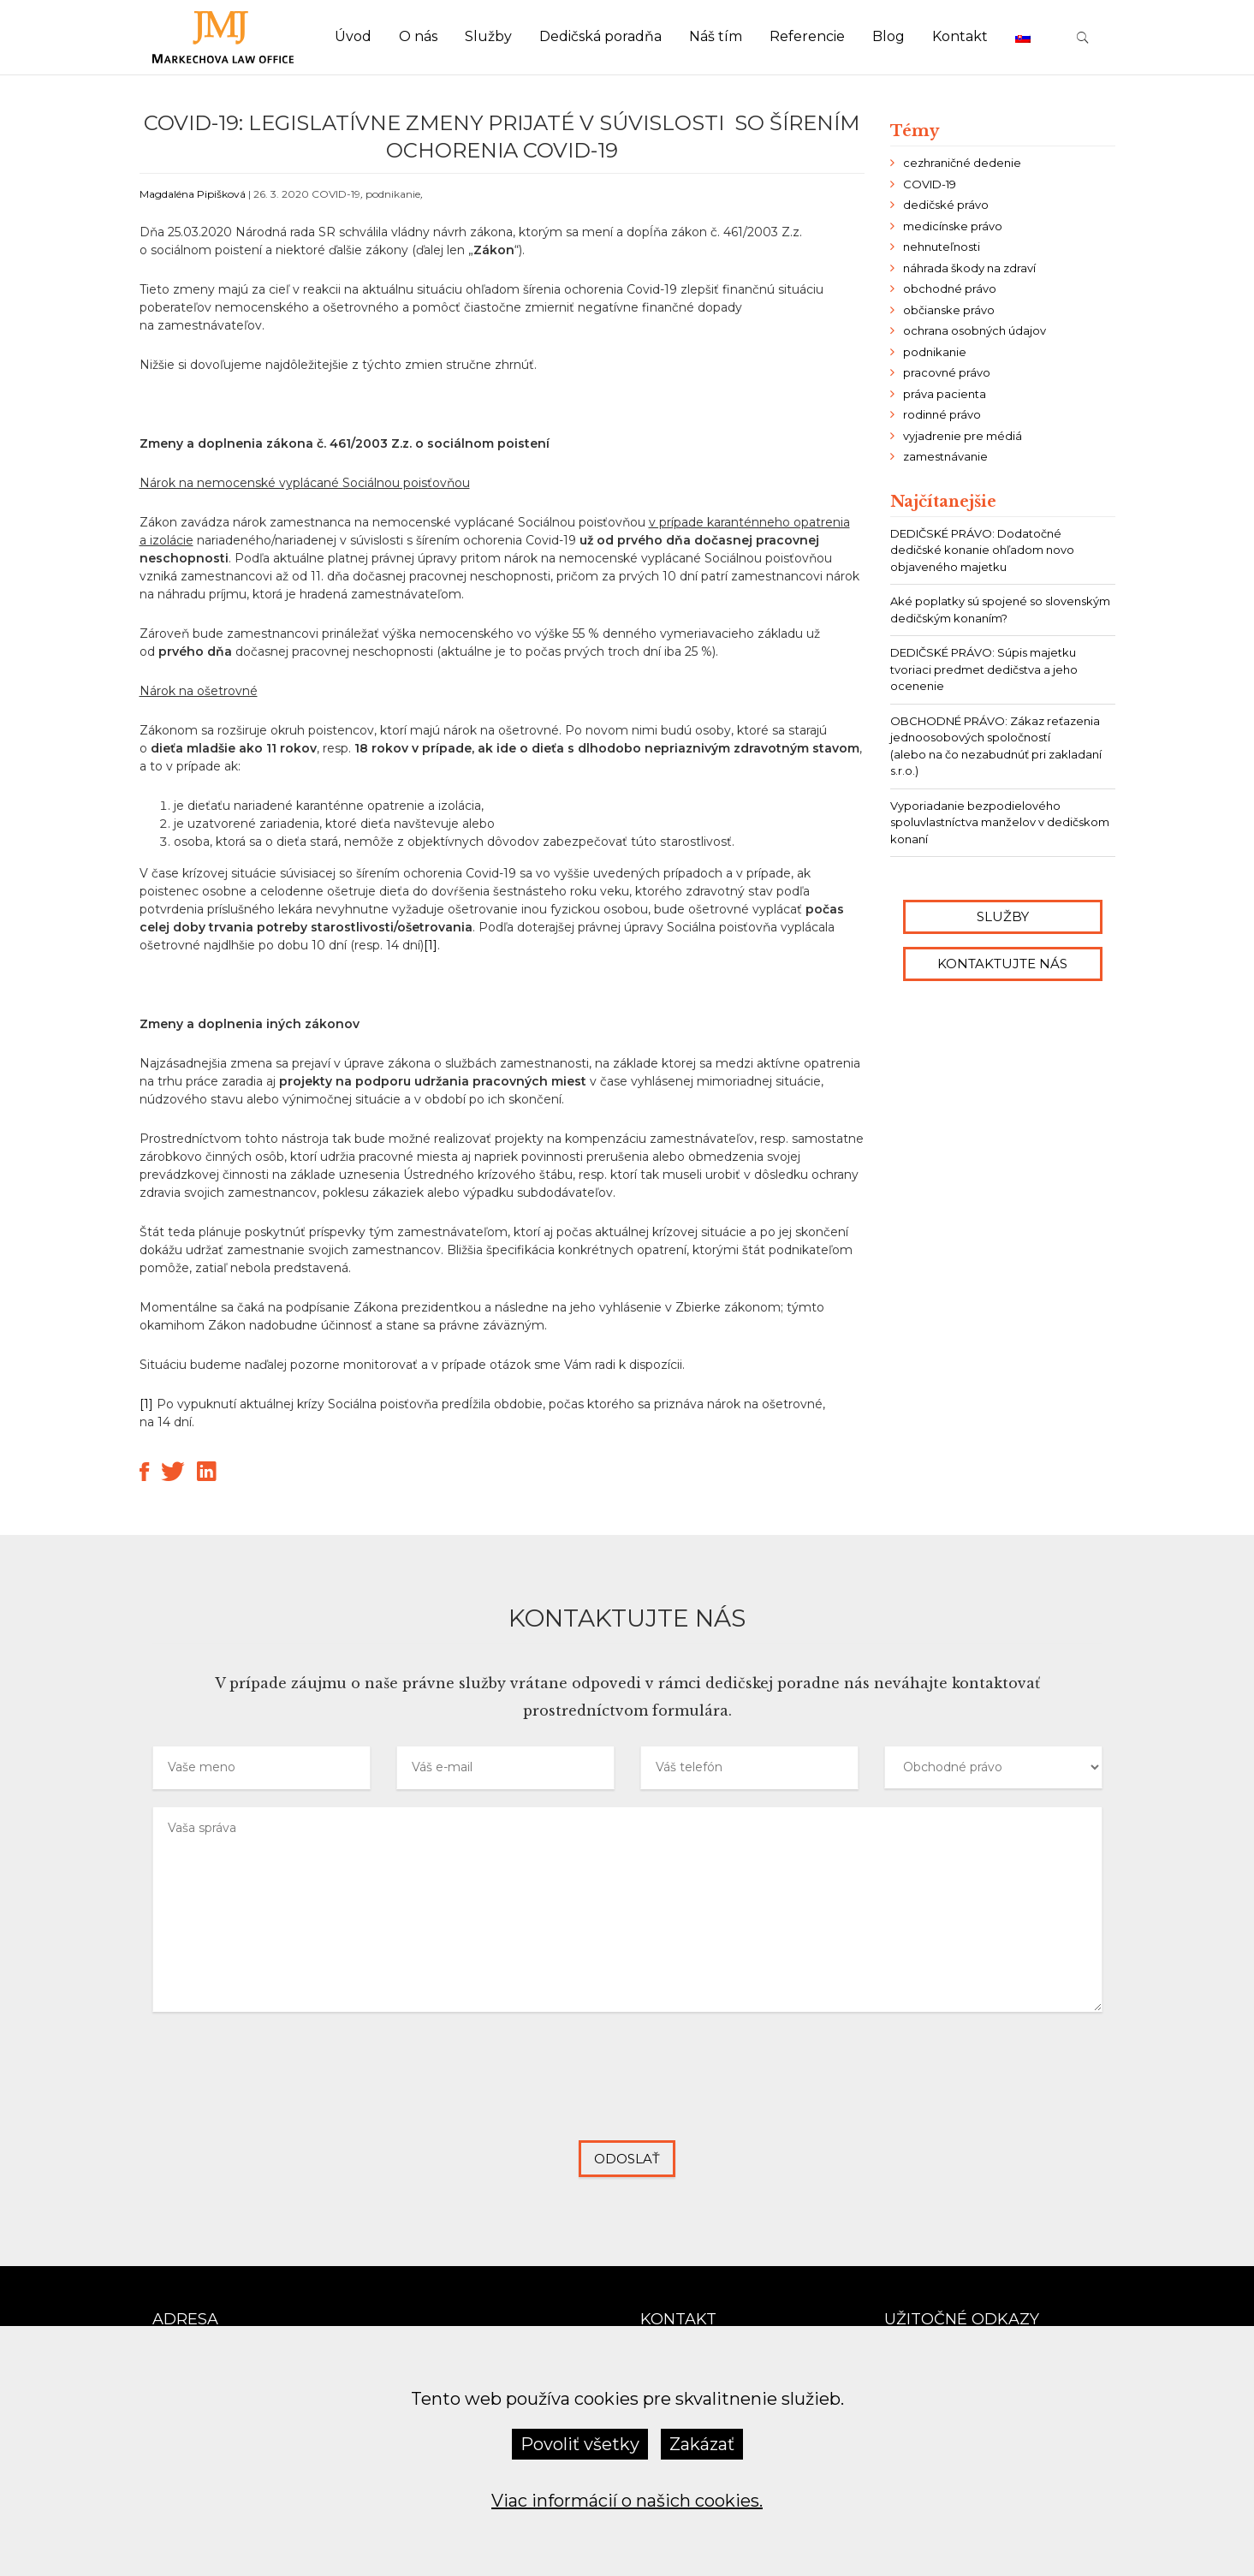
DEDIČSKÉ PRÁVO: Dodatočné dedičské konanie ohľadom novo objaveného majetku (982, 550)
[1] (430, 945)
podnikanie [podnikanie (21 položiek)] (934, 352)
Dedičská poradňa (600, 36)
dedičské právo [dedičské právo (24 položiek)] (946, 204)
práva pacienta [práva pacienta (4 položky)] (944, 394)
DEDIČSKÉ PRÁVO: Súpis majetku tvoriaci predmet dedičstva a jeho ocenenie (984, 669)
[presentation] (627, 2089)
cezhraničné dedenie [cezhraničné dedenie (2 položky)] (962, 163)
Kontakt (960, 36)
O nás (418, 36)
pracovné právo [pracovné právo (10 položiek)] (946, 372)
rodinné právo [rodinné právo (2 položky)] (942, 414)
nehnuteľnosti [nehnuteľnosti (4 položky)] (941, 246)
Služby (488, 36)
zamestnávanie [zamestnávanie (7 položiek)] (945, 456)
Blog (888, 36)
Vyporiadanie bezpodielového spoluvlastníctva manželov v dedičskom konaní (999, 822)
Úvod (353, 36)
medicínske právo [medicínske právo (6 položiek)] (952, 226)
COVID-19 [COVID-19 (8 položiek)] (929, 184)
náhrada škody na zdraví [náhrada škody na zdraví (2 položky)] (969, 268)
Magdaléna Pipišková (193, 193)
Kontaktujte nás (1002, 963)
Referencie (807, 36)
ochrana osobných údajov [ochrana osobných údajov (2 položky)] (974, 330)
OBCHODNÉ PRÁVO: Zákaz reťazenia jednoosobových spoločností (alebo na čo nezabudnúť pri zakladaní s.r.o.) (996, 746)
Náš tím (715, 36)
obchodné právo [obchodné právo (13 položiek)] (949, 288)
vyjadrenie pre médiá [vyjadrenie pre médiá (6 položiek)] (962, 436)
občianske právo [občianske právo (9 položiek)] (949, 310)
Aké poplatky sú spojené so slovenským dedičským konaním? (1000, 609)
